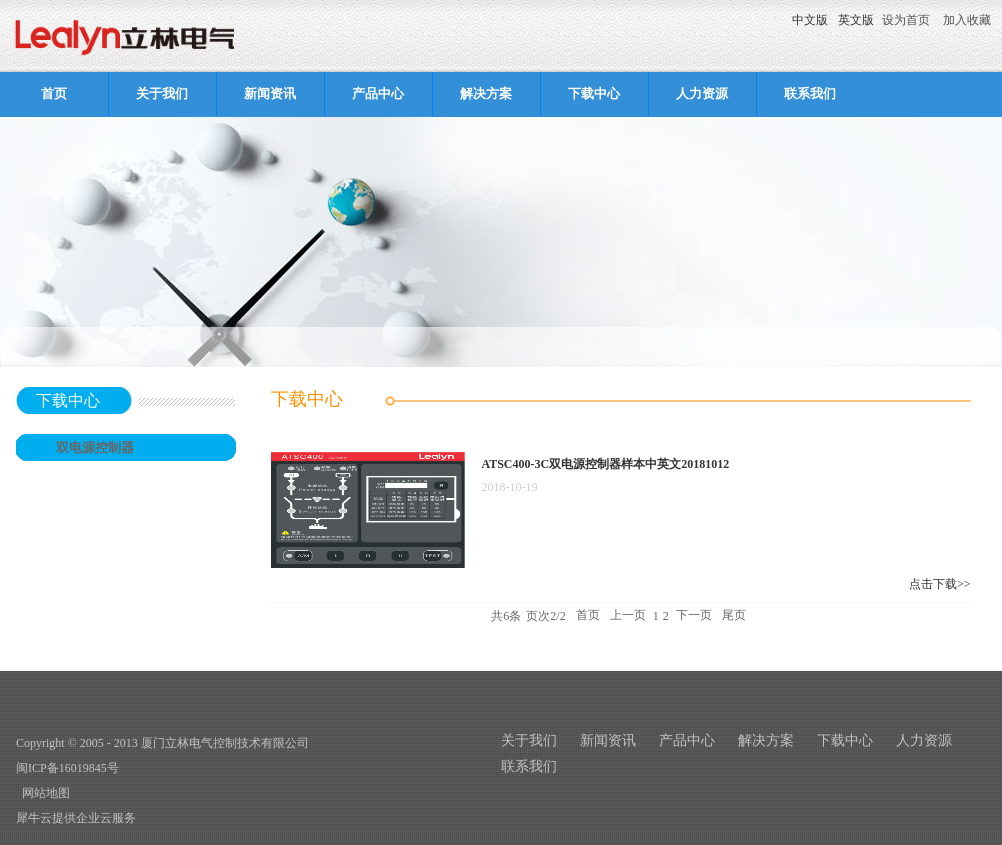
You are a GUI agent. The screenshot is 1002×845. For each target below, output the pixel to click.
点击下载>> (940, 584)
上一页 (628, 616)
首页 (54, 93)
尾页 (734, 616)
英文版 (856, 20)
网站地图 (43, 793)
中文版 (810, 20)
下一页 (694, 616)
